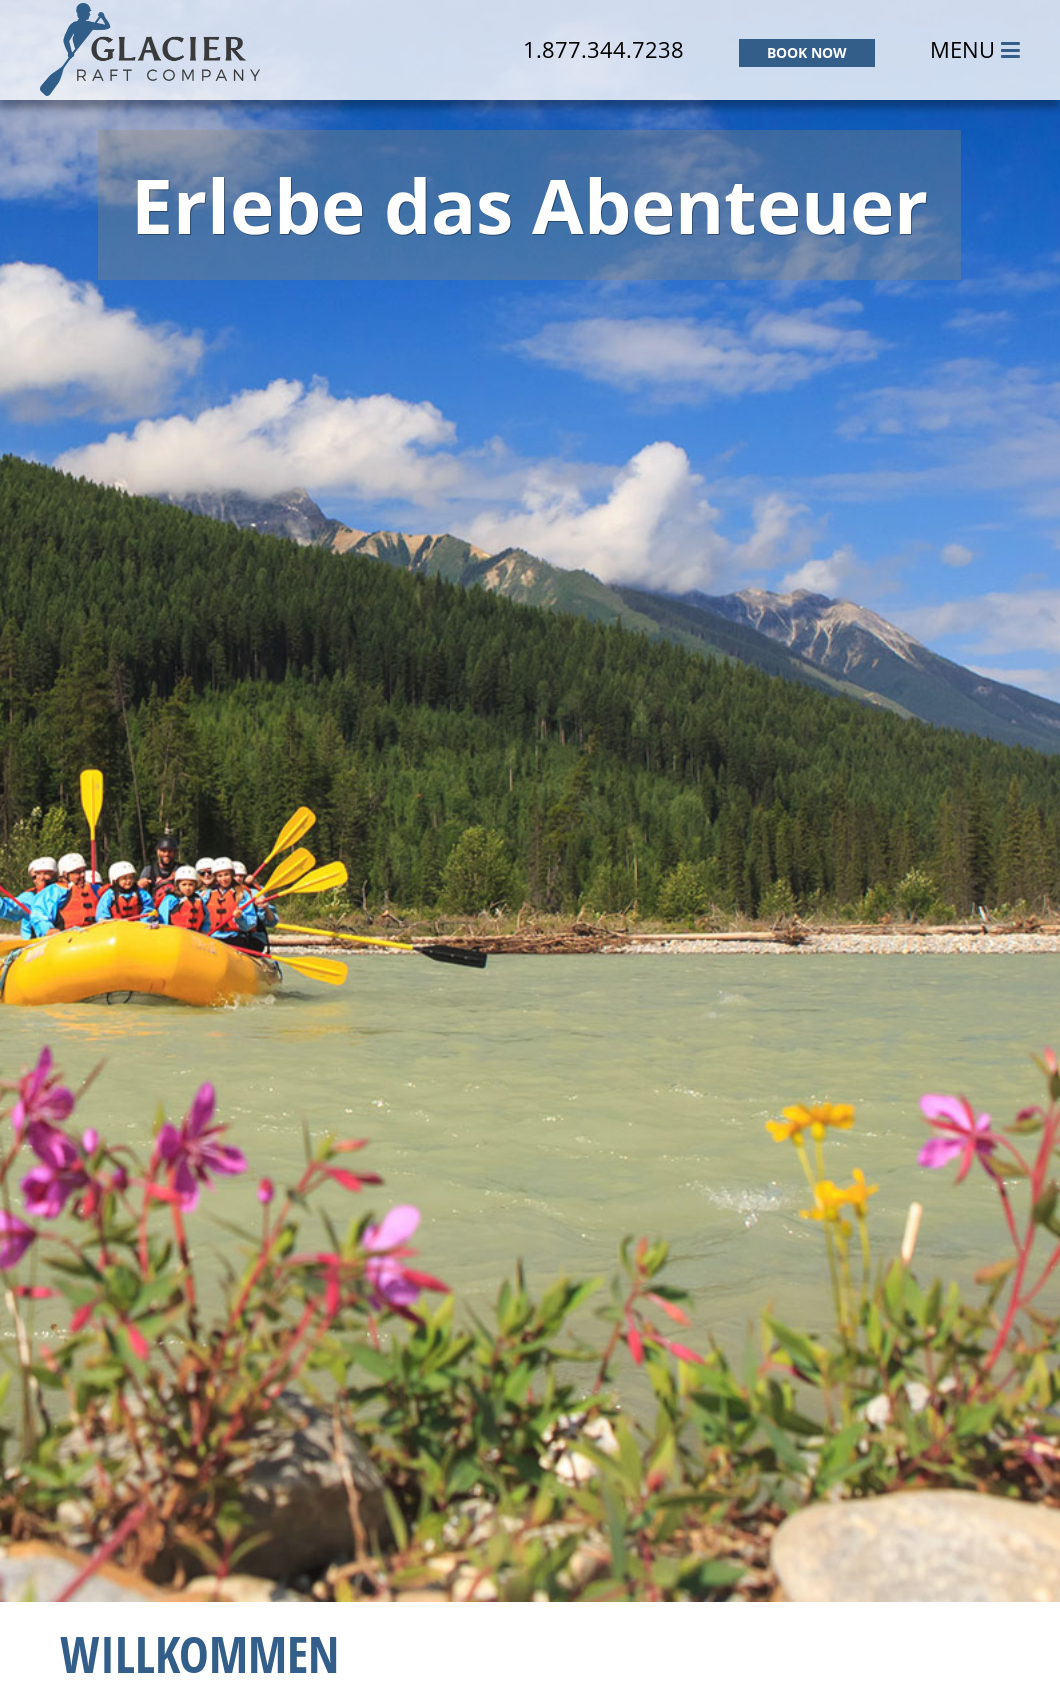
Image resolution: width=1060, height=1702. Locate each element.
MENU (975, 49)
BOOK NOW (807, 52)
